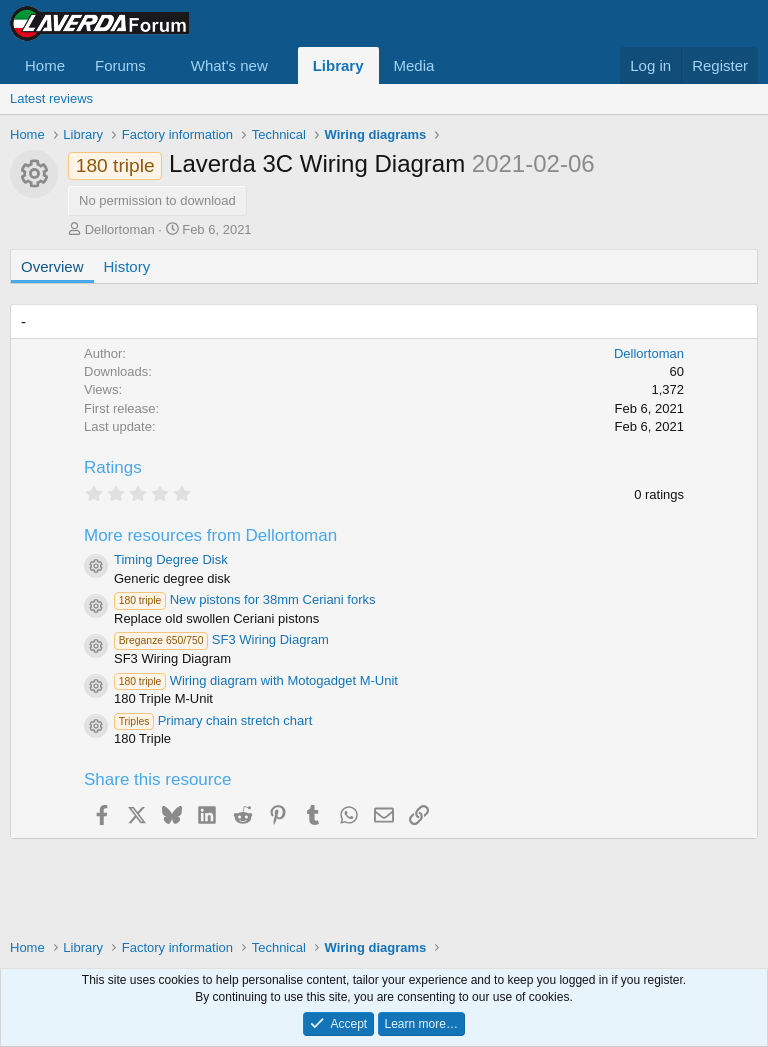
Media (414, 65)
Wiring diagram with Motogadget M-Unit (256, 680)
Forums (120, 65)
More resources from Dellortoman (210, 535)
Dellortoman (120, 229)
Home (45, 65)
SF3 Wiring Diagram (221, 639)
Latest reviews (51, 98)
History (127, 266)
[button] (162, 65)
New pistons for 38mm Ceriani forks (245, 599)
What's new (229, 65)
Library (338, 65)
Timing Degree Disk (171, 559)
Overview (52, 266)
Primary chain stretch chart (213, 720)
